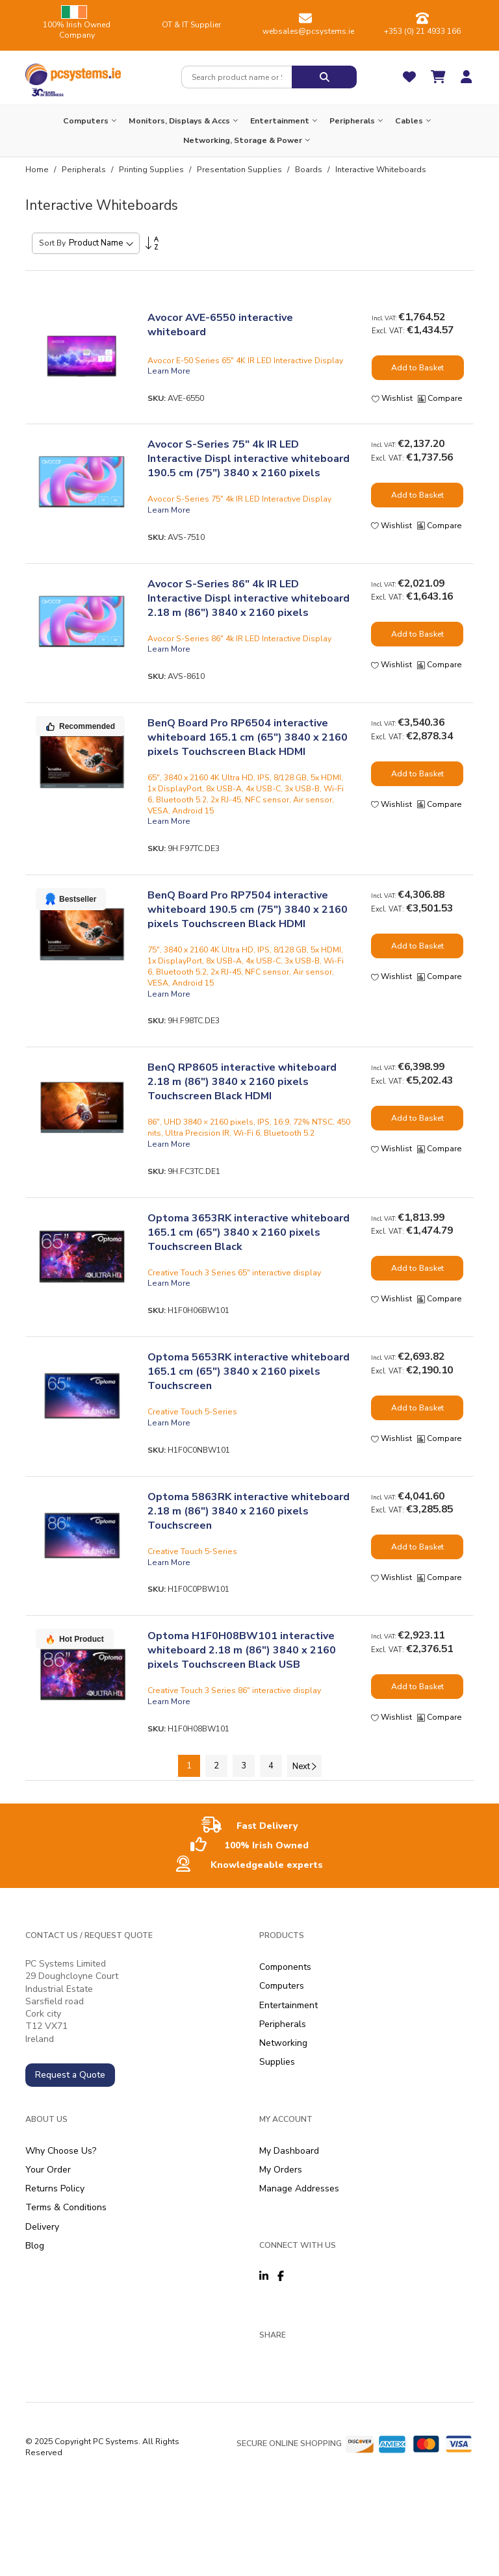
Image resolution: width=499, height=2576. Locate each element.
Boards (309, 169)
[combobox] (236, 77)
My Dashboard (289, 2151)
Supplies (277, 2062)
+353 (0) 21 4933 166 (422, 31)
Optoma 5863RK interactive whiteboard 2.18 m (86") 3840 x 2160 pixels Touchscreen (248, 1511)
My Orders (280, 2169)
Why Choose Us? (60, 2151)
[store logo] (73, 71)
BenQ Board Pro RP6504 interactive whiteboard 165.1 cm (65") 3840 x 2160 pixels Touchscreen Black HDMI (247, 737)
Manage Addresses (299, 2188)
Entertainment (288, 2005)
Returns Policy (54, 2188)
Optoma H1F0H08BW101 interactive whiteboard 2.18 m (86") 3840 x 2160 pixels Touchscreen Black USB (241, 1650)
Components (285, 1967)
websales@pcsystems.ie (308, 31)
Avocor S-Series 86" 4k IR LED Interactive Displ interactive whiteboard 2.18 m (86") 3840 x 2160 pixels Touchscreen (248, 605)
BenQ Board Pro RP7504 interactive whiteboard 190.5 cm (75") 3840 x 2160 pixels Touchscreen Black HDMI (247, 909)
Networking (283, 2043)
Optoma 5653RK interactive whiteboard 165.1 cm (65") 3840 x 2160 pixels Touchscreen (248, 1371)
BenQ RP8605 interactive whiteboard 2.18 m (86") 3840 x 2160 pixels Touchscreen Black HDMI (242, 1081)
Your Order (48, 2169)
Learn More (168, 371)
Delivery (42, 2227)
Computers (281, 1986)
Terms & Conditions (66, 2207)
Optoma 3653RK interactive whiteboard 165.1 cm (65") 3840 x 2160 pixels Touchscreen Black (248, 1232)
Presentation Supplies (240, 169)
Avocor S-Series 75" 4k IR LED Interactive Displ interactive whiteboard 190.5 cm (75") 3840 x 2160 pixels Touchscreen (248, 465)
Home (38, 169)
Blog (34, 2245)
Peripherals (85, 169)
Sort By (52, 243)
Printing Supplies (152, 169)
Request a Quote (70, 2075)
